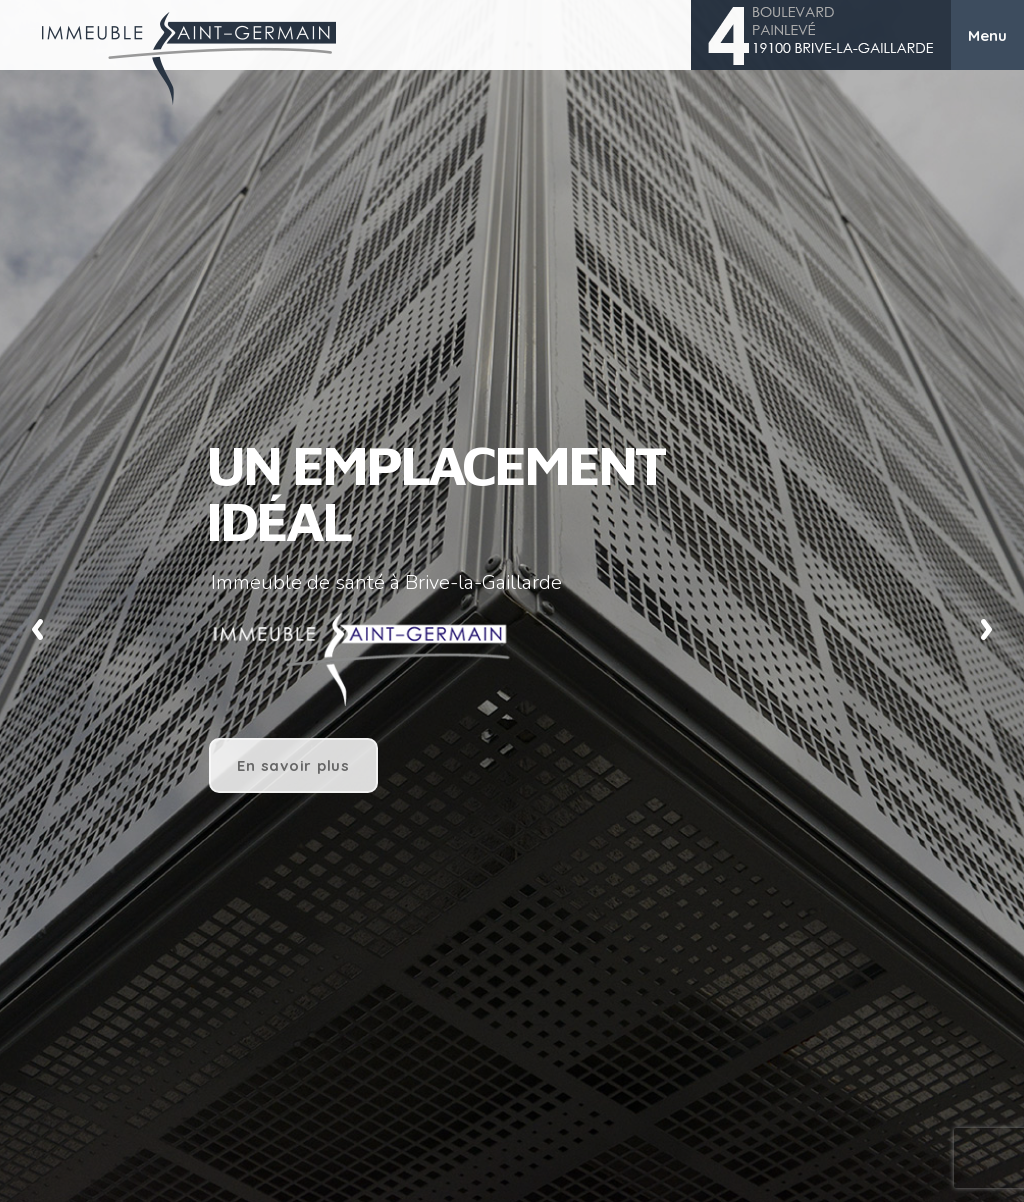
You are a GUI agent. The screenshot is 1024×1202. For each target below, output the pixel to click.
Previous (37, 626)
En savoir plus (293, 765)
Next (986, 626)
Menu (987, 35)
